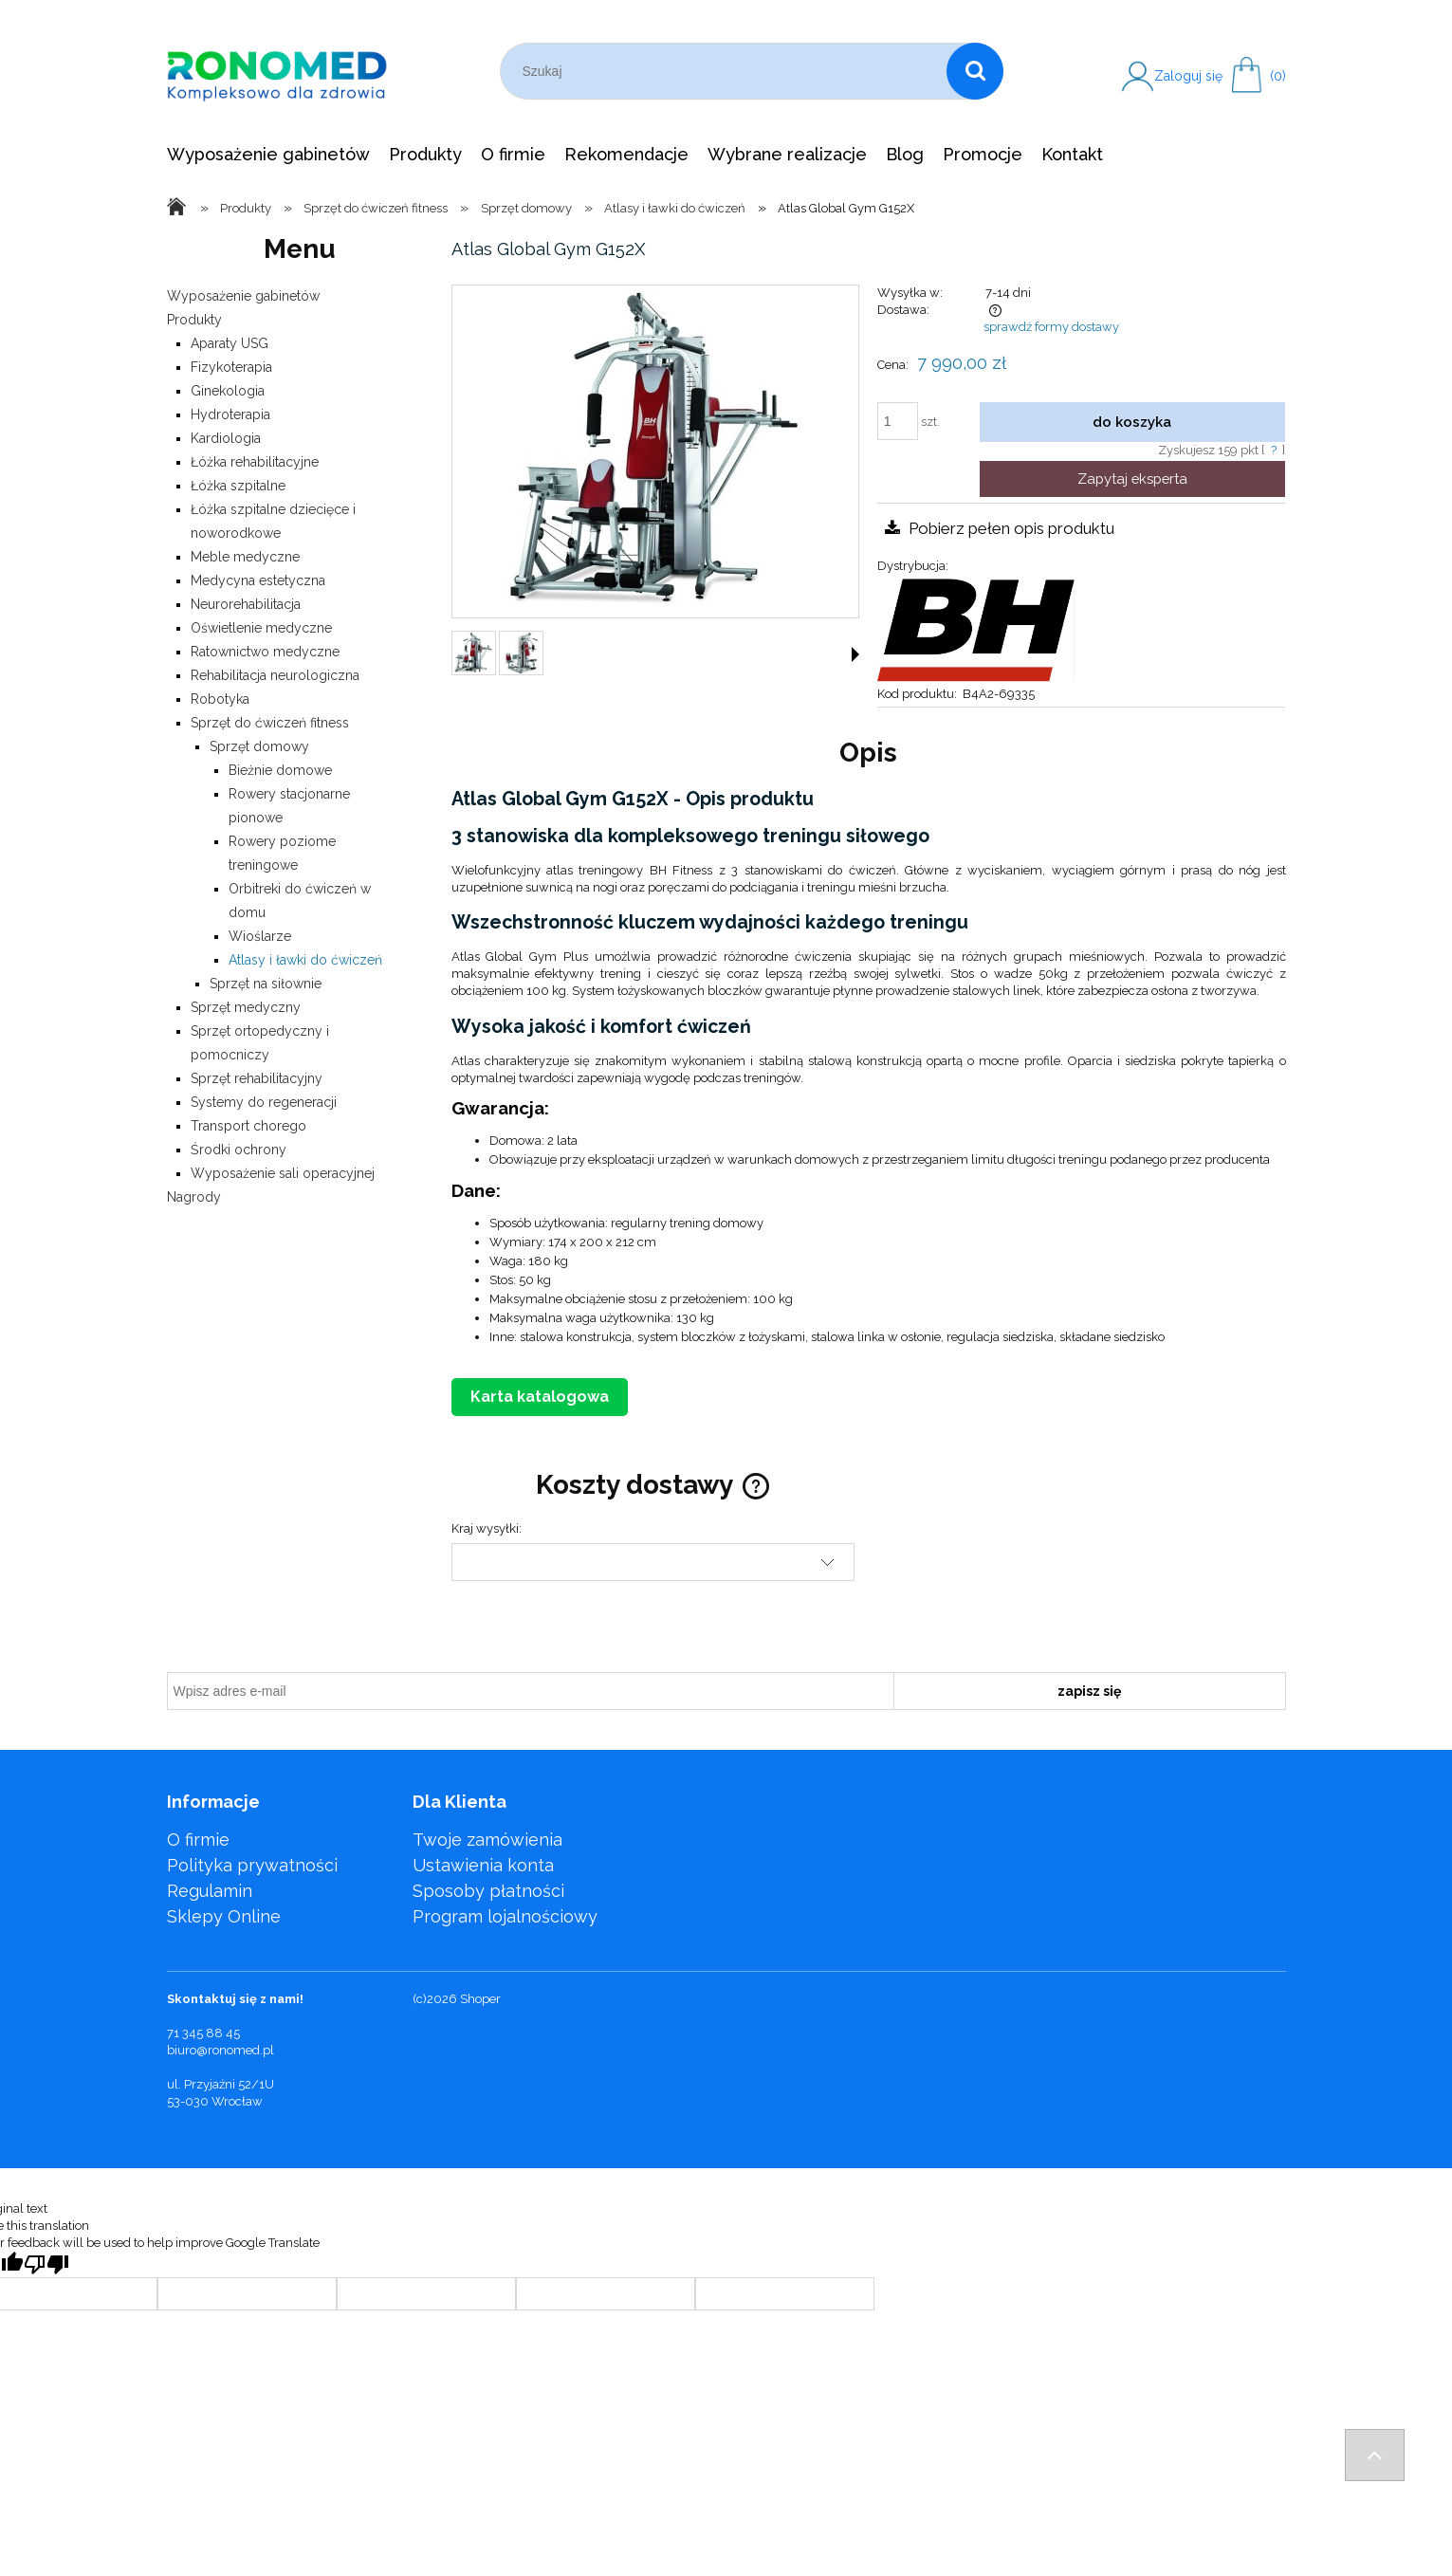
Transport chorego (248, 1125)
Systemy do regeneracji (264, 1102)
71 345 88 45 (203, 2033)
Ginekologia (228, 390)
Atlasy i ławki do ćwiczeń (305, 959)
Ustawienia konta (483, 1865)
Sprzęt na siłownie (266, 983)
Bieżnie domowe (280, 770)
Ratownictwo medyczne (265, 651)
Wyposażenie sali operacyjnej (283, 1173)
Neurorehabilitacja (246, 604)
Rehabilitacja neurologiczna (275, 675)
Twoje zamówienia (487, 1839)
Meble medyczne (245, 556)
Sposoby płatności (488, 1891)
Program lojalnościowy (505, 1916)
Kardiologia (226, 438)
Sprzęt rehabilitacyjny (256, 1078)
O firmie (198, 1839)
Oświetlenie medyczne (261, 627)
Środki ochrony (238, 1149)
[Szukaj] (975, 71)
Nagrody (194, 1197)
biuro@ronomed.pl (220, 2050)
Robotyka (220, 699)
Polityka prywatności (252, 1865)
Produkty (194, 319)
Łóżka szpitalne (238, 485)
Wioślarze (260, 936)
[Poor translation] (46, 2264)
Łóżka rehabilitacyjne (255, 461)
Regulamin (209, 1891)
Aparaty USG (229, 343)
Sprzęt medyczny (246, 1007)
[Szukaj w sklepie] (727, 71)
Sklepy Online (224, 1916)
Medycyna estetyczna (258, 580)
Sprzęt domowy (259, 746)
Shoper (480, 1999)
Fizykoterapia (231, 367)
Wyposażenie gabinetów (243, 296)
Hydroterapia (230, 414)
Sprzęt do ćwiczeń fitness (270, 722)
